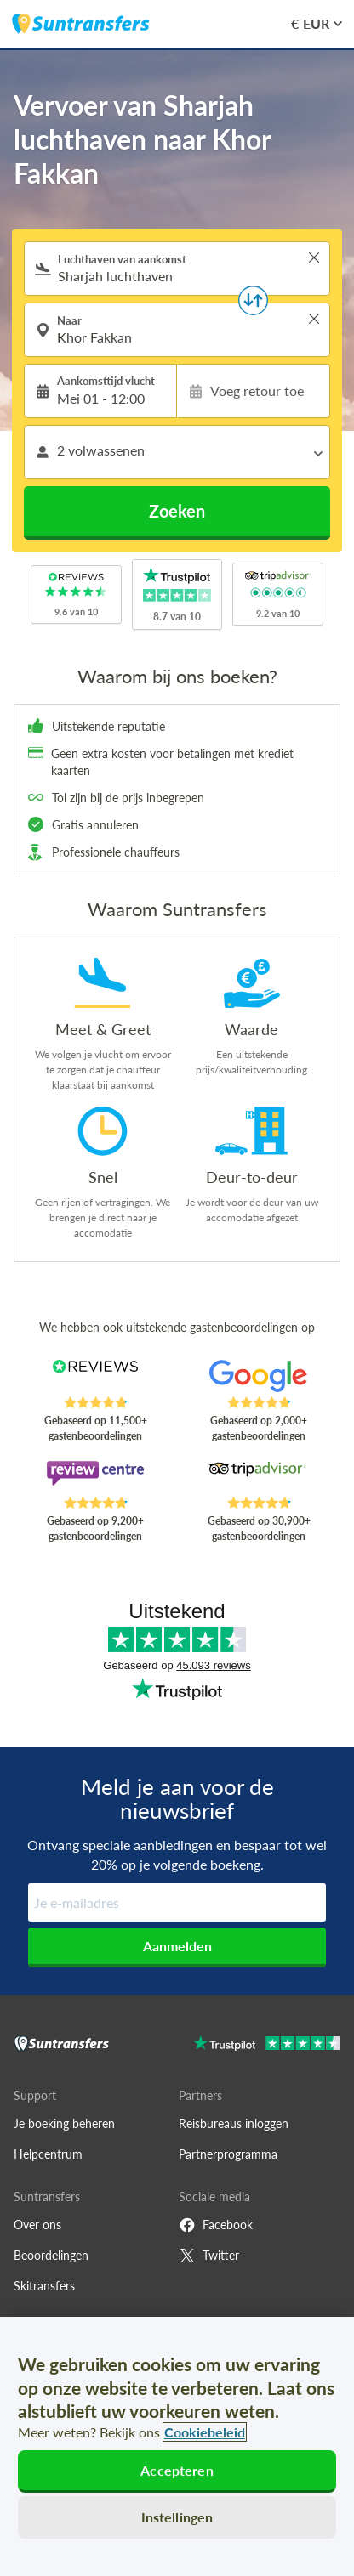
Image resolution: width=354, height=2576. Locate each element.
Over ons (37, 2224)
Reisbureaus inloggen (233, 2123)
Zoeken (177, 511)
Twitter (209, 2255)
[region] (177, 2446)
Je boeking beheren (64, 2123)
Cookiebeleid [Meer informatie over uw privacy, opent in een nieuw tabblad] (204, 2432)
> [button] (314, 257)
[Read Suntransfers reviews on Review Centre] (95, 1478)
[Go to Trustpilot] (266, 2045)
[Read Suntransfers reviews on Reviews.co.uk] (95, 1378)
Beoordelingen (51, 2255)
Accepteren (177, 2470)
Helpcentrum (48, 2154)
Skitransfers (44, 2286)
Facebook (216, 2224)
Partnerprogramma (228, 2154)
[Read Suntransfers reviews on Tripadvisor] (258, 1478)
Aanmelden (177, 1946)
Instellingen (177, 2517)
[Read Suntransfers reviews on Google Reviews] (258, 1378)
